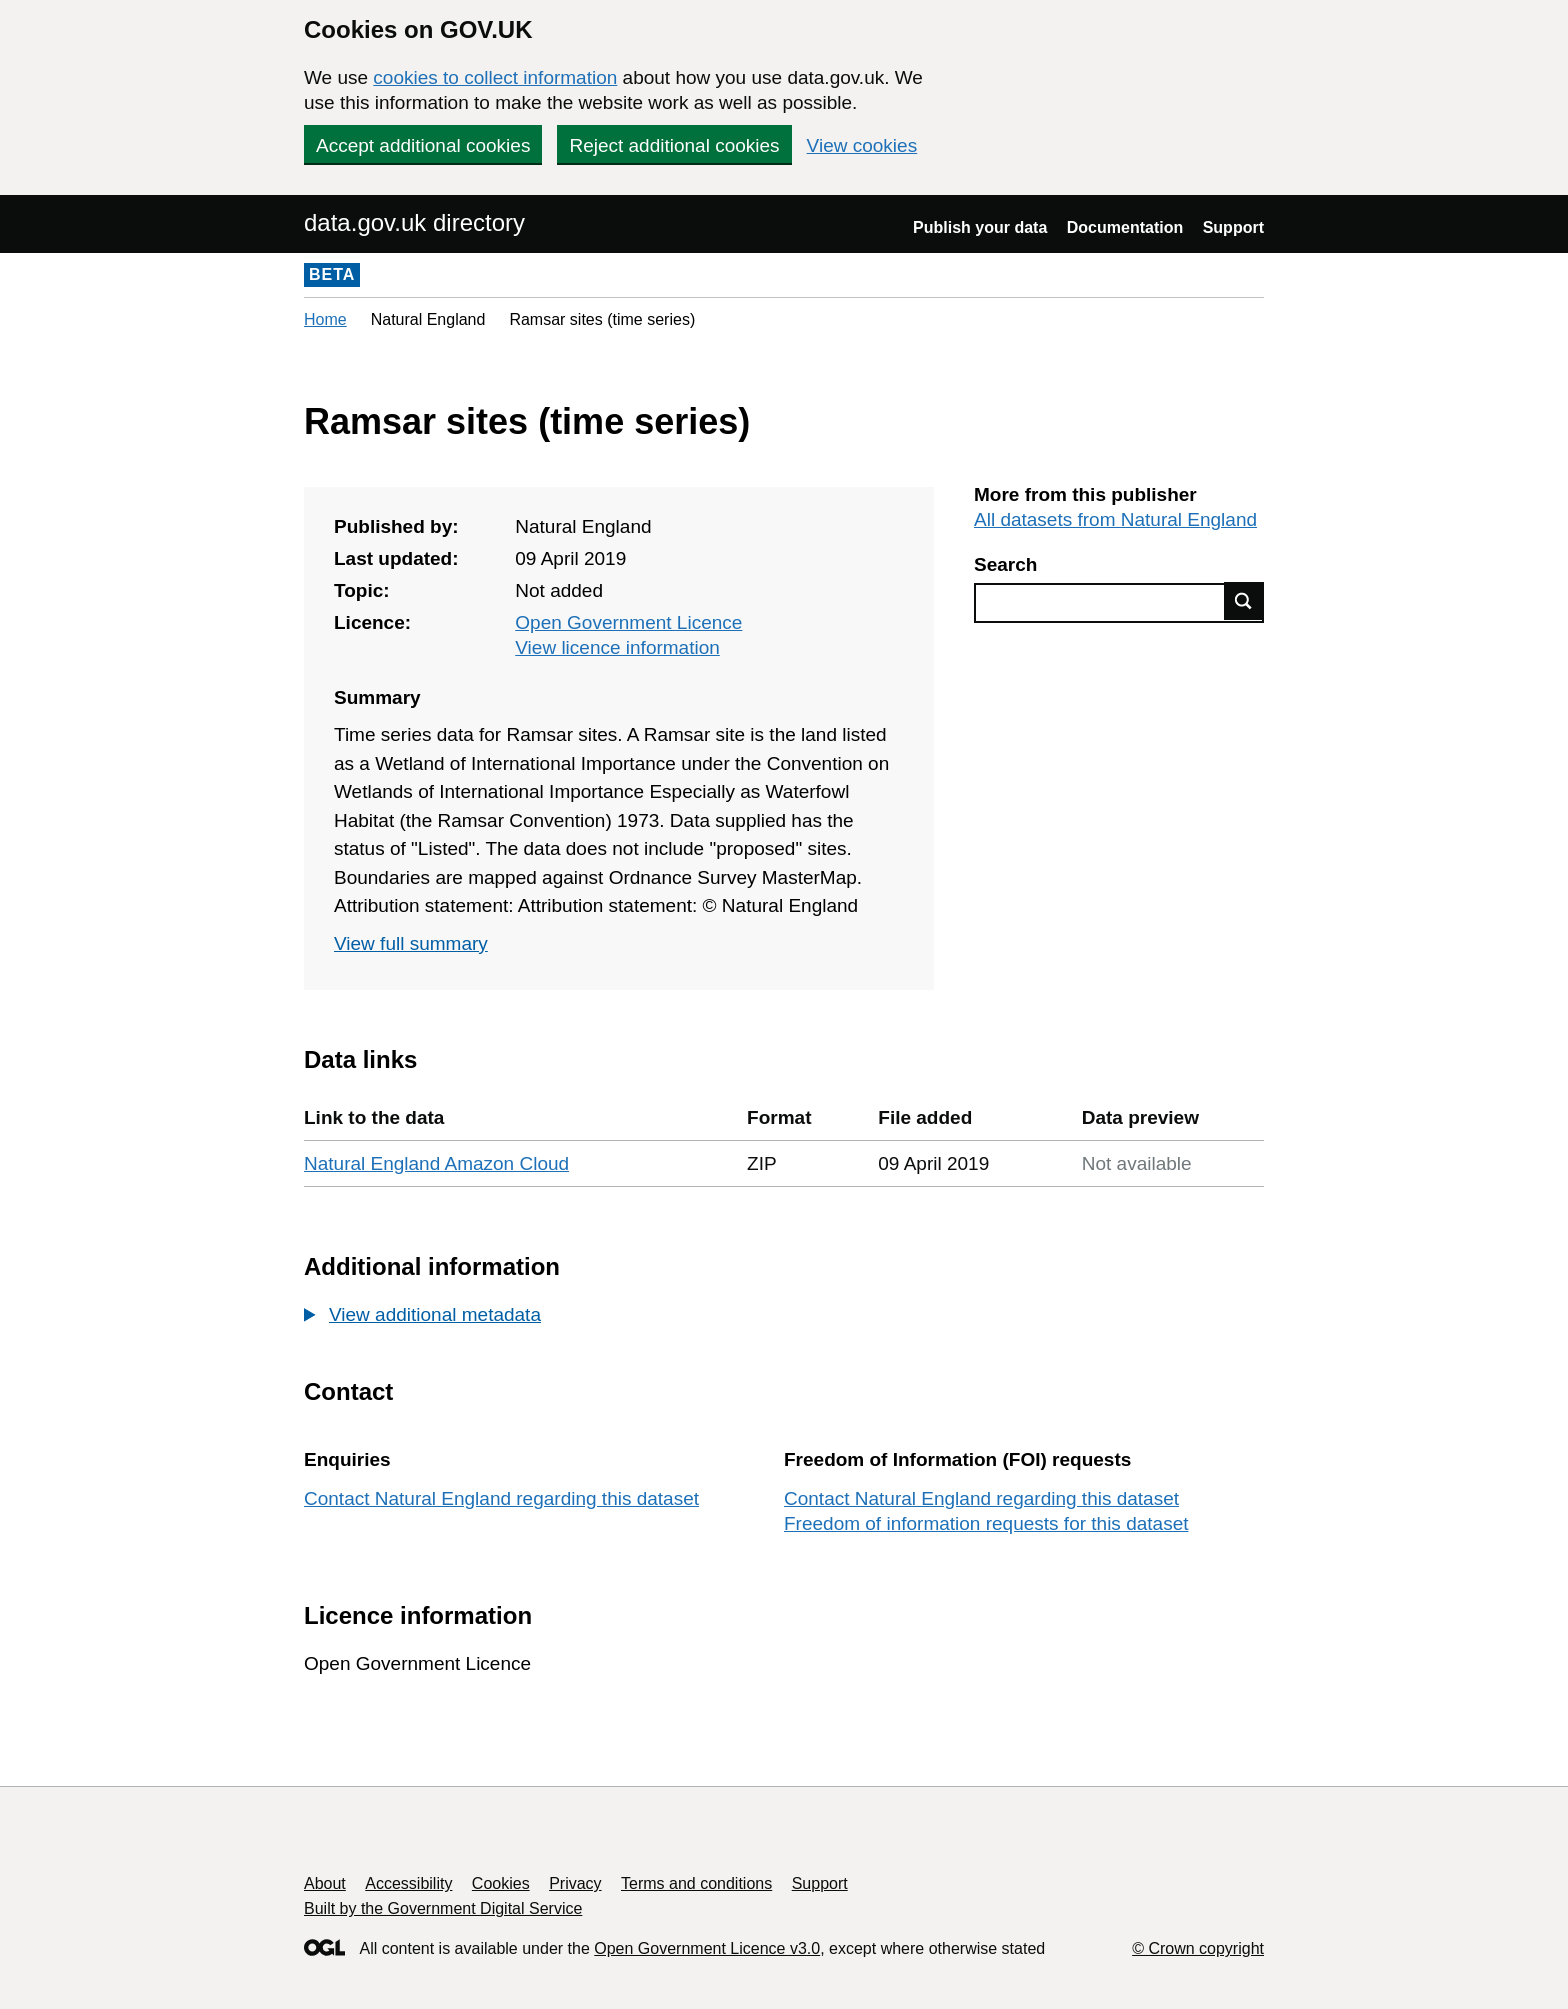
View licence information (617, 647)
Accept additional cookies (423, 145)
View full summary (411, 943)
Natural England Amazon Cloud (436, 1163)
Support (1233, 227)
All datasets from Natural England (1115, 519)
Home (325, 319)
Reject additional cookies (674, 145)
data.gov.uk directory (414, 222)
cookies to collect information (495, 77)
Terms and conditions (696, 1883)
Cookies (501, 1883)
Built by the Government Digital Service (443, 1908)
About (325, 1883)
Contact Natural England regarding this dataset (501, 1498)
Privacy (575, 1883)
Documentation (1125, 227)
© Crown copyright (1198, 1948)
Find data (1244, 601)
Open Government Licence (628, 622)
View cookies (862, 145)
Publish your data (980, 227)
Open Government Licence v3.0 (707, 1948)
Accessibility (408, 1883)
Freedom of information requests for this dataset (986, 1523)
